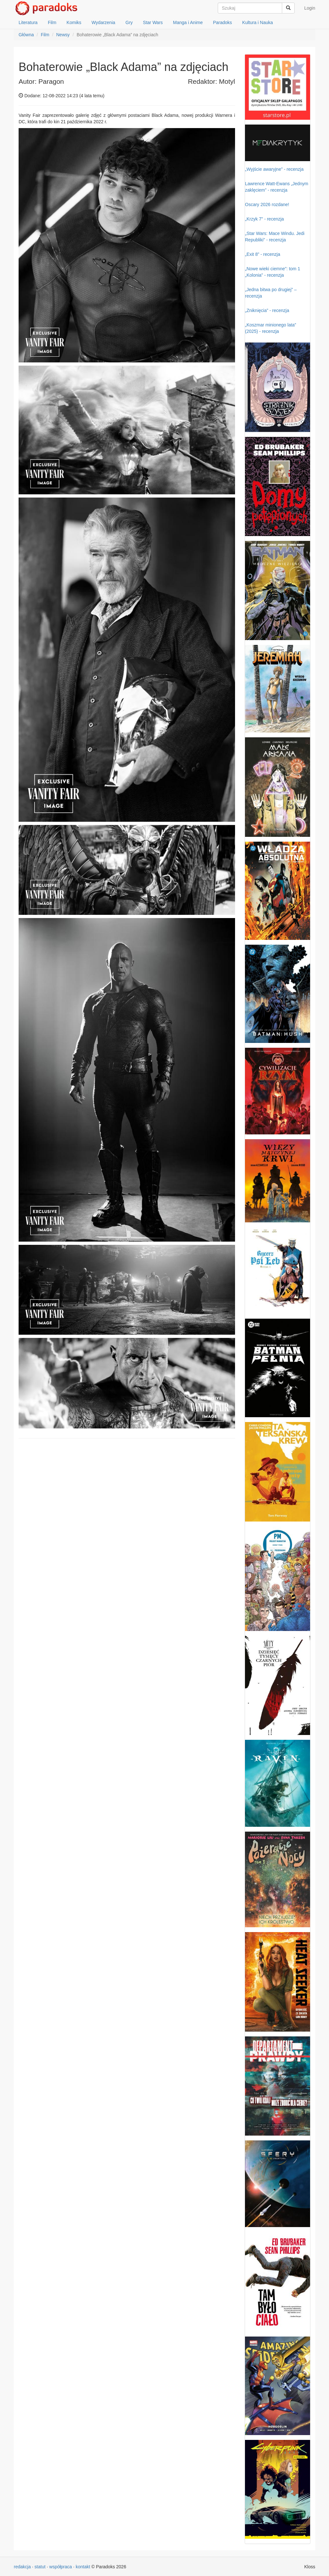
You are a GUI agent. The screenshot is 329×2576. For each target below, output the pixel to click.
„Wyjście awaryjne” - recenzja (274, 169)
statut (40, 2566)
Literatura (28, 22)
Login (309, 8)
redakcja (22, 2566)
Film (52, 22)
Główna (26, 34)
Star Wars (153, 22)
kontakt (83, 2566)
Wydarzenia (103, 22)
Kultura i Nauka (257, 22)
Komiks (74, 22)
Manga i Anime (188, 22)
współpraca (60, 2566)
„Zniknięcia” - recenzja (267, 310)
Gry (129, 22)
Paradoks (222, 22)
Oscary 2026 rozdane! (267, 204)
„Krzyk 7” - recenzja (264, 218)
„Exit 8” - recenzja (262, 254)
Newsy (63, 34)
